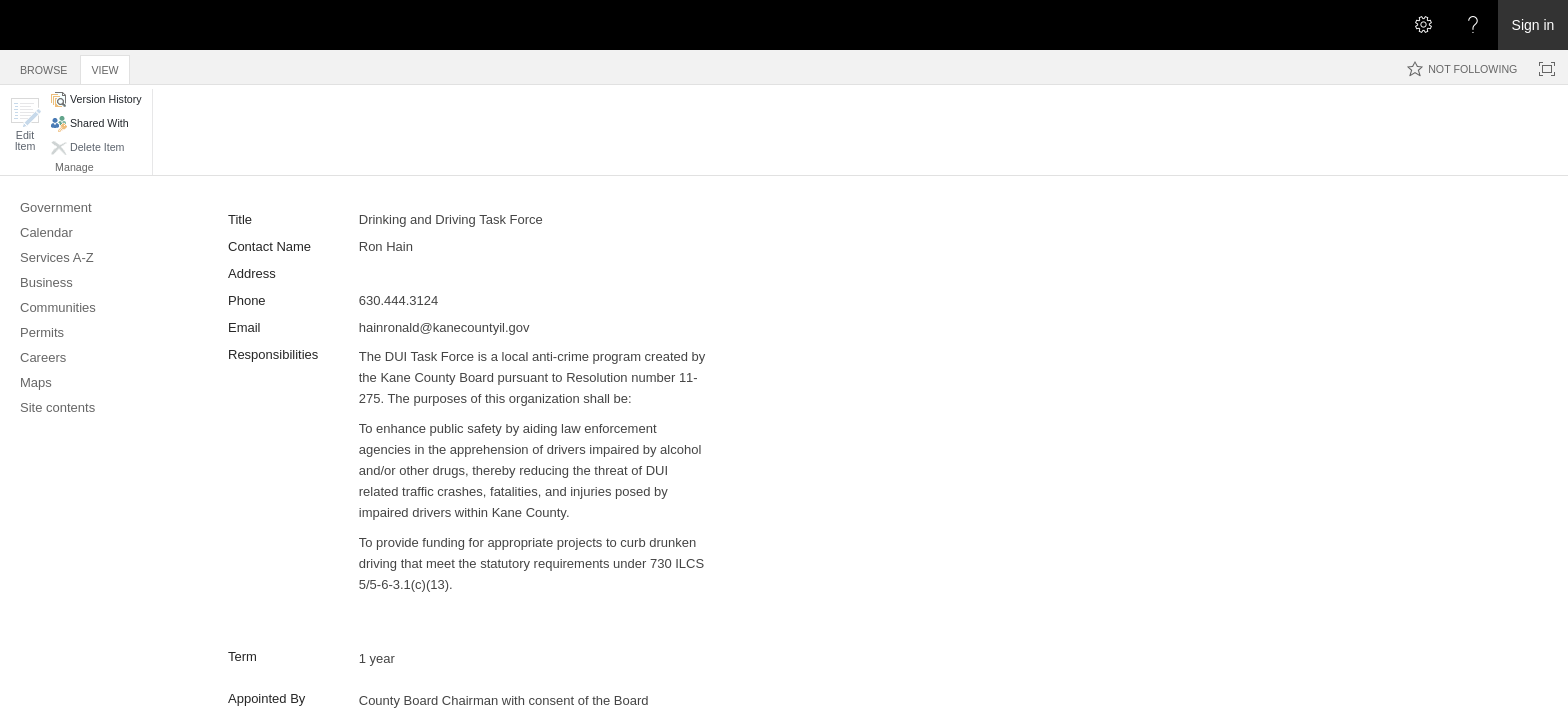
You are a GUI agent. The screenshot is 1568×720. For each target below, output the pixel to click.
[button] (25, 124)
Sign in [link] (1533, 25)
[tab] (43, 66)
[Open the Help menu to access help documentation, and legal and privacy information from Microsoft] (1473, 25)
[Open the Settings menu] (1423, 25)
